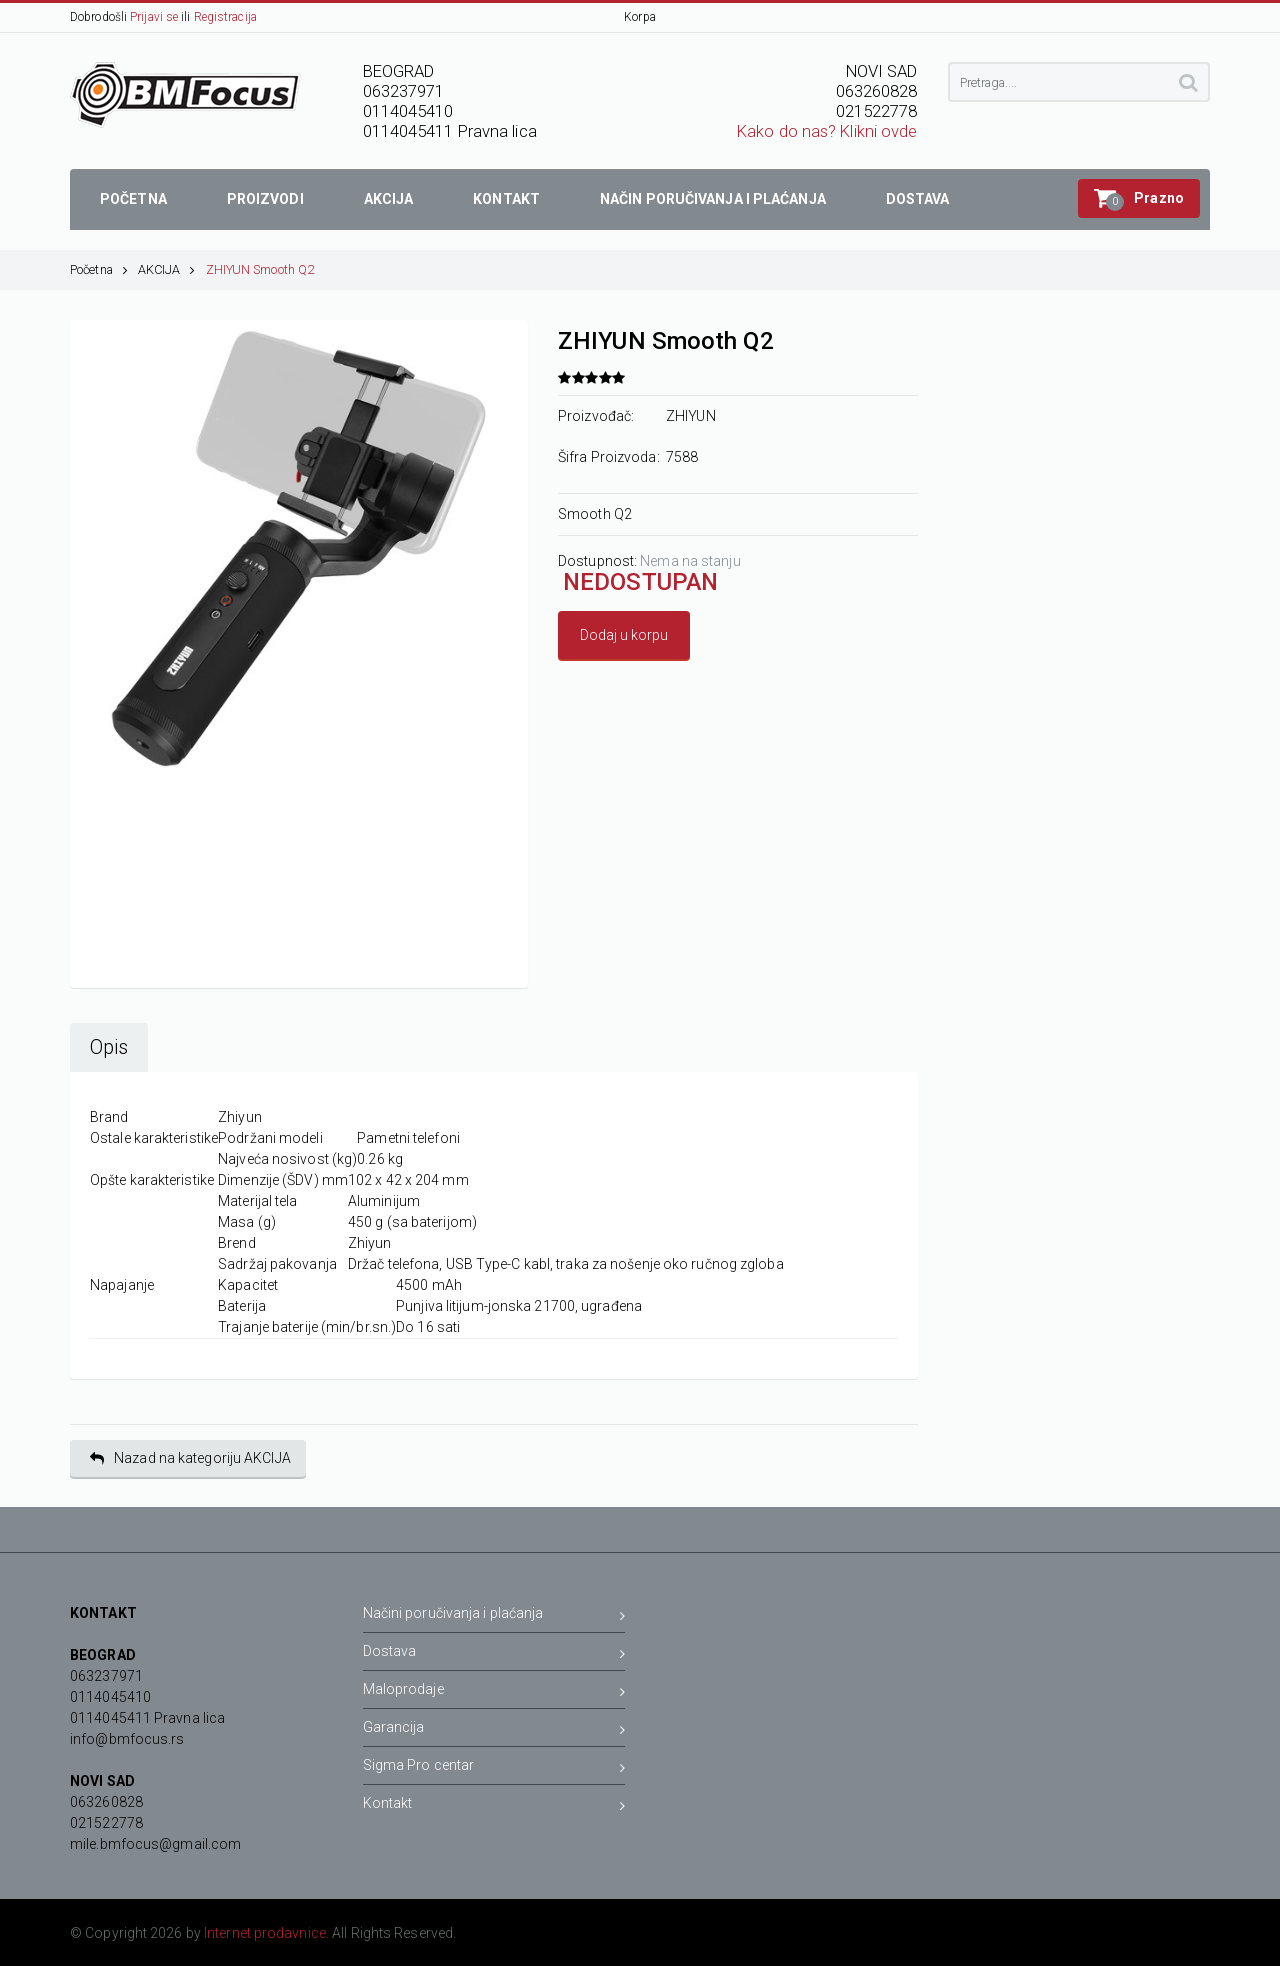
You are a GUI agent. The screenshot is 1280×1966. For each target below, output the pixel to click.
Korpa (640, 17)
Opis (109, 1047)
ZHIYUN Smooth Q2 (260, 269)
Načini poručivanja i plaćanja (494, 1616)
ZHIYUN (691, 416)
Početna (99, 269)
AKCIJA (167, 269)
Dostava (494, 1654)
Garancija (494, 1730)
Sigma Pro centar (494, 1768)
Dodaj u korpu (624, 635)
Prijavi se (154, 17)
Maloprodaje (494, 1692)
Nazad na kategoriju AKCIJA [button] (190, 1458)
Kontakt (494, 1806)
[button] (1139, 198)
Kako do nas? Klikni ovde (827, 131)
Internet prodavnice (265, 1933)
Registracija (225, 17)
